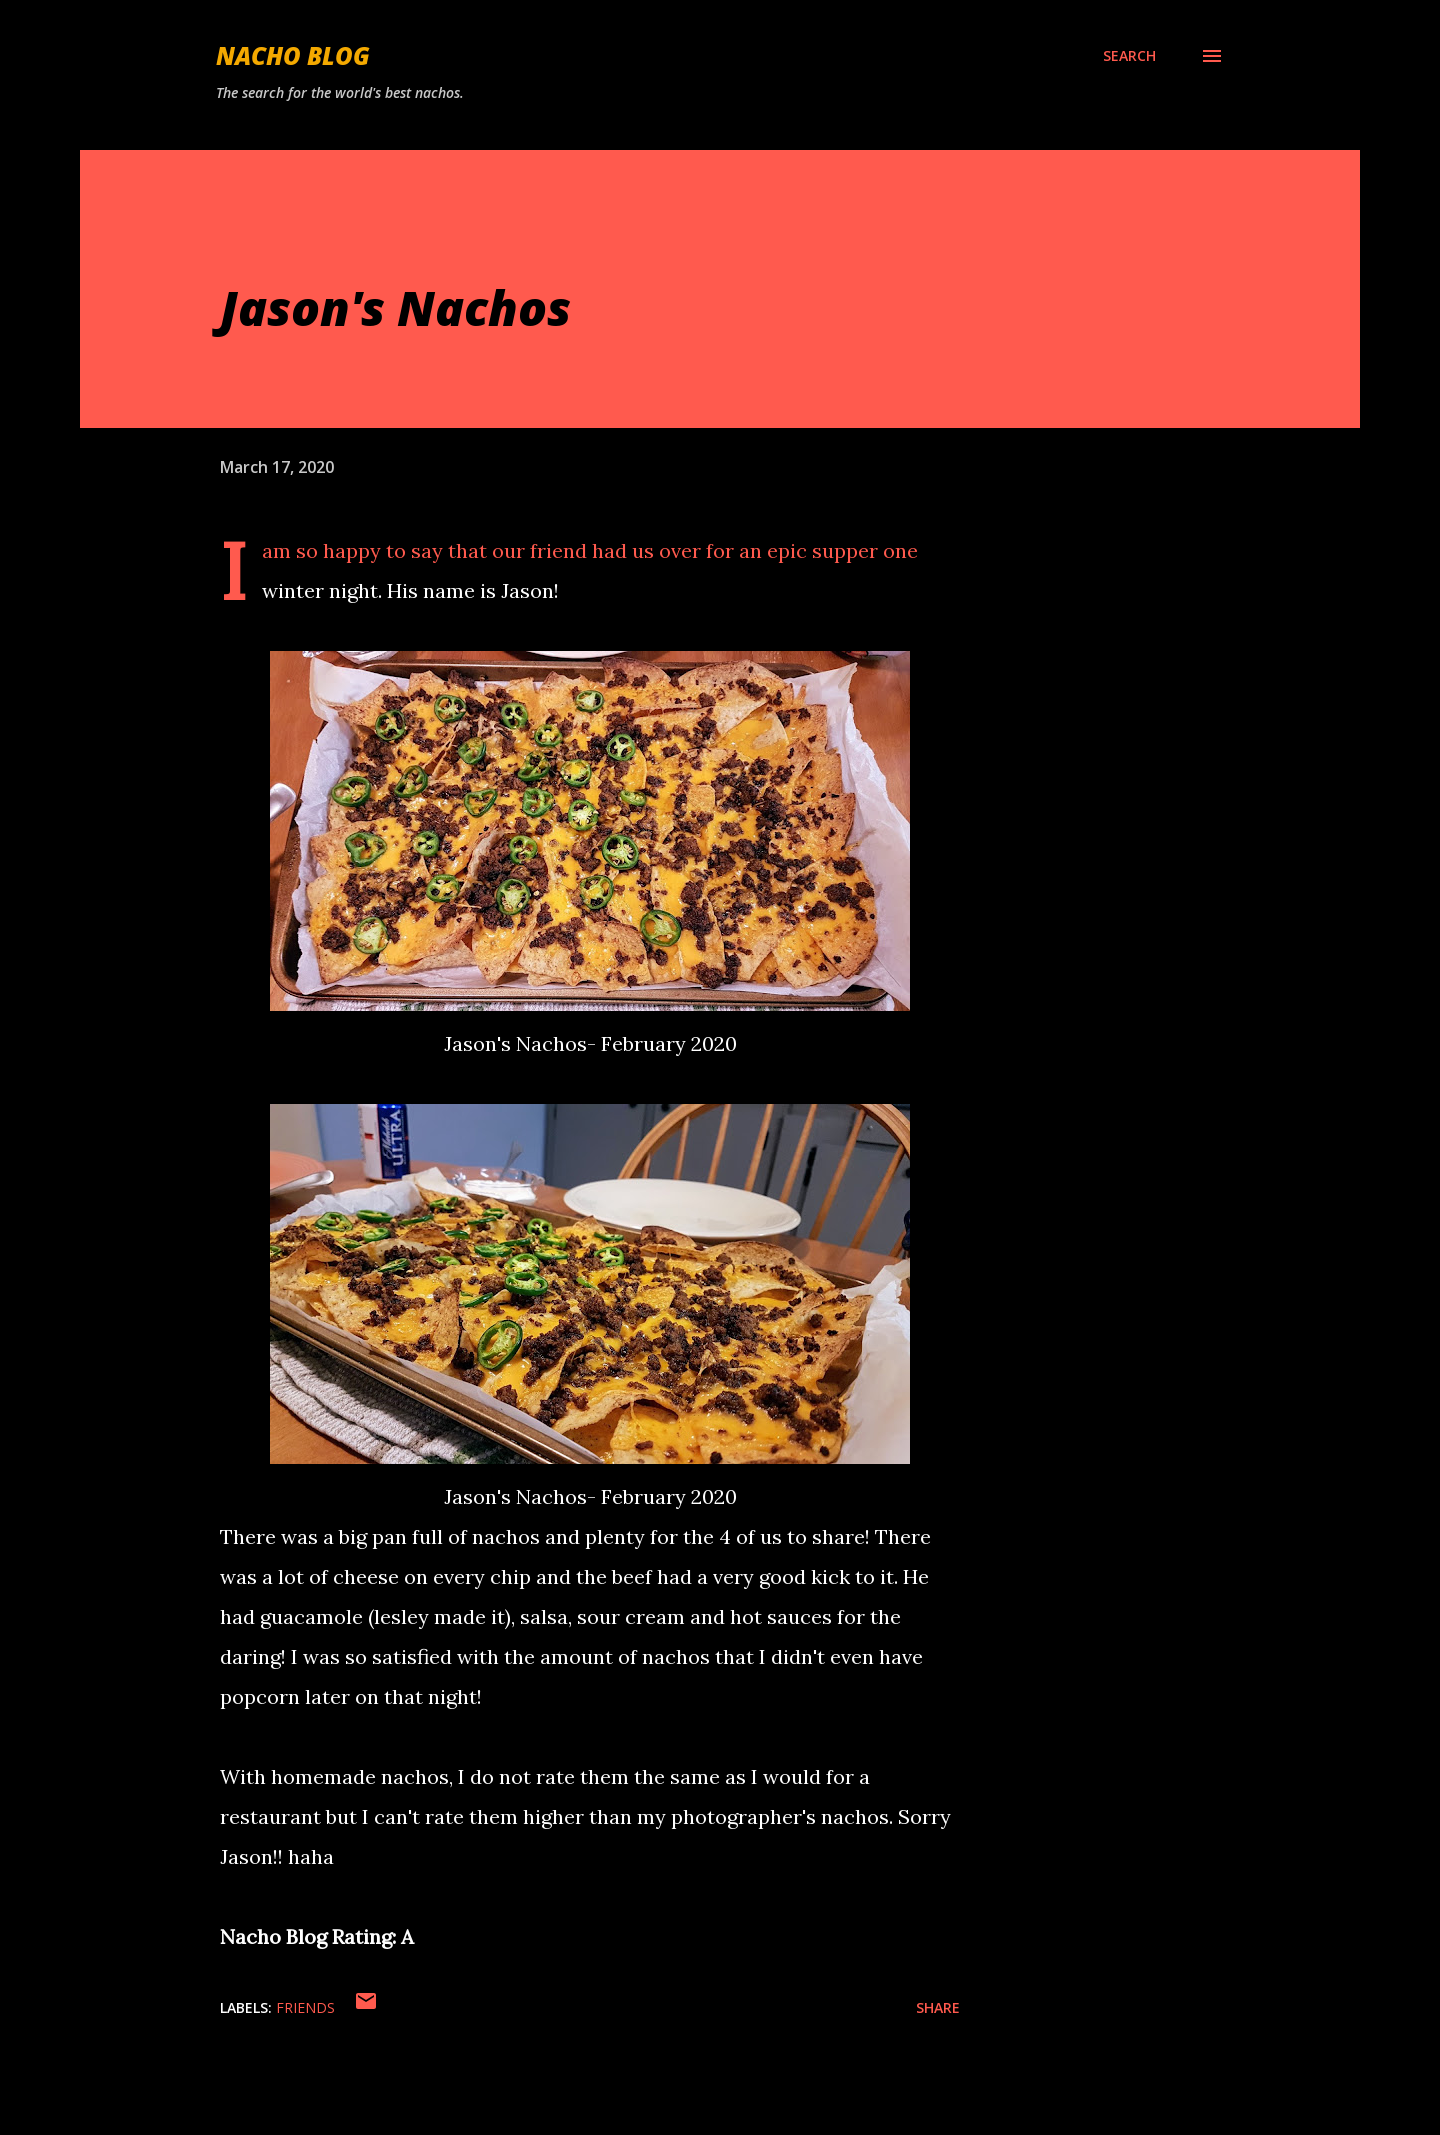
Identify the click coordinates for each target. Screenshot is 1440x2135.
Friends (305, 2007)
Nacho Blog (293, 55)
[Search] (1129, 56)
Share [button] (938, 2007)
